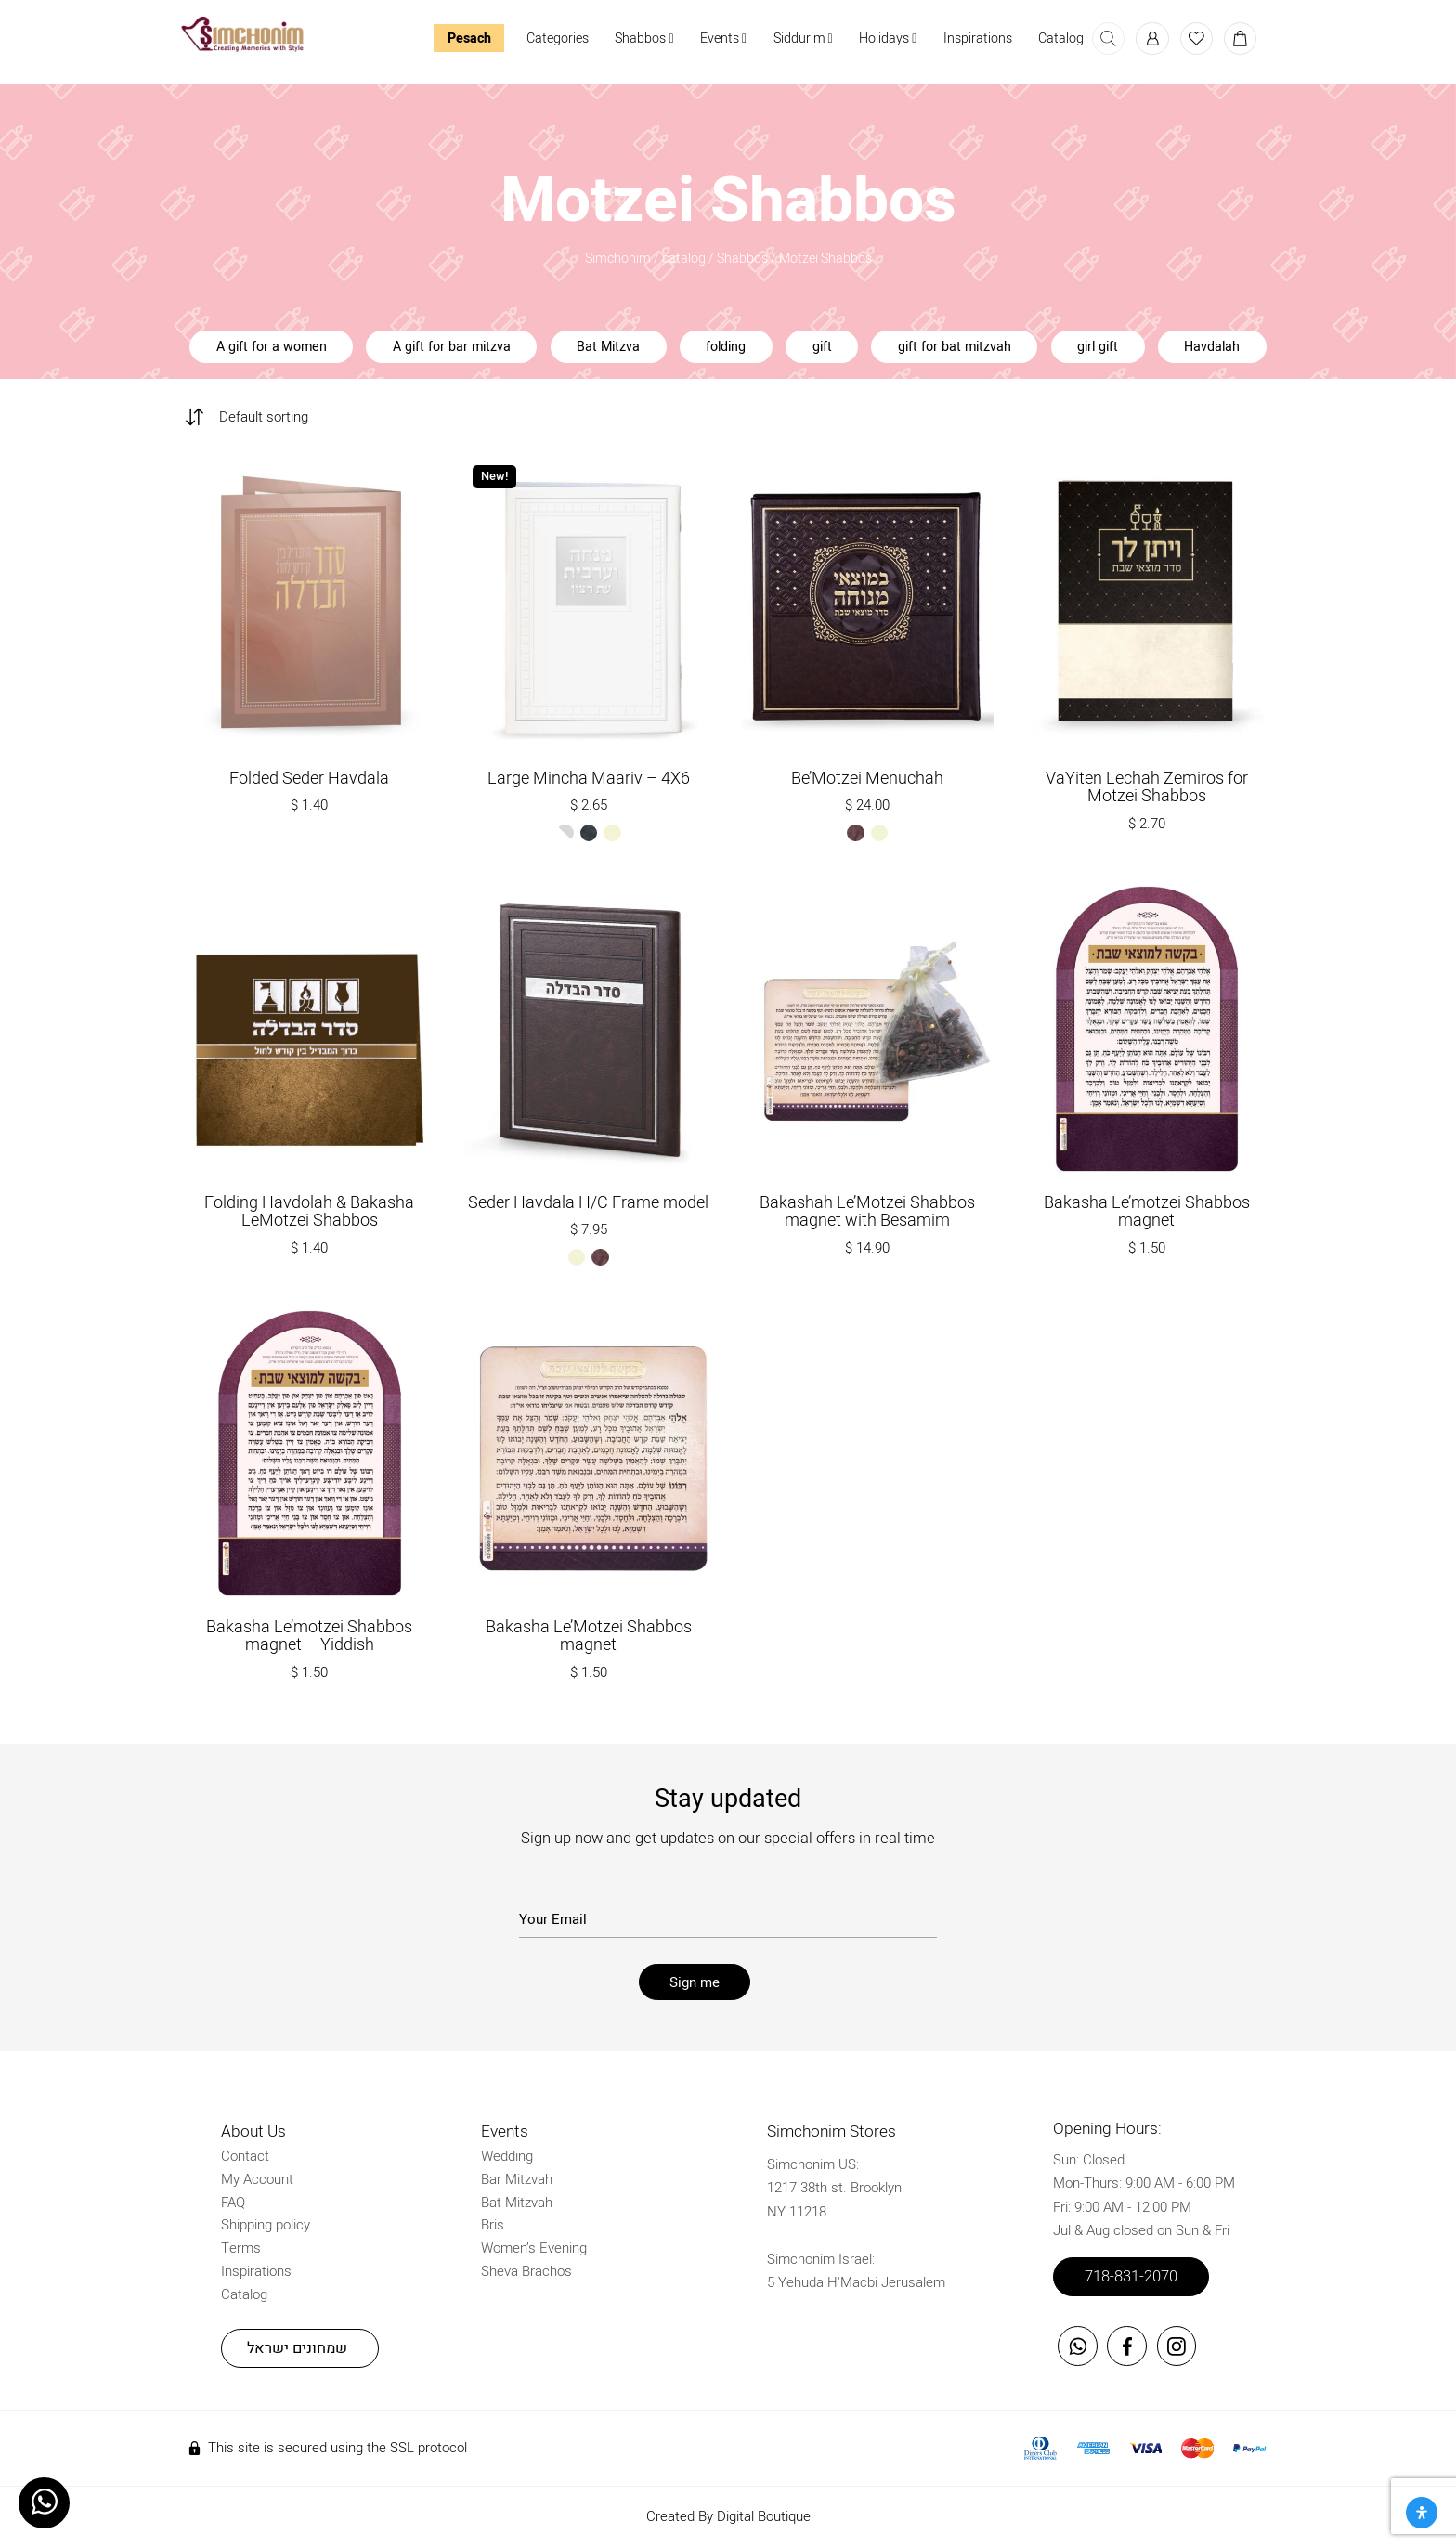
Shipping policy (265, 2224)
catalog (684, 258)
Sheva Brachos (526, 2270)
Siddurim (802, 38)
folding (726, 347)
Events (723, 38)
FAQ (233, 2201)
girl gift (1097, 347)
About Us (253, 2130)
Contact (245, 2155)
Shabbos (644, 38)
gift (822, 347)
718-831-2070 (1131, 2276)
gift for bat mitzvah (954, 347)
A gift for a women (271, 347)
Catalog (1061, 38)
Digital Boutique (764, 2515)
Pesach (468, 38)
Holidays (887, 38)
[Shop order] (275, 414)
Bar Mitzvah (516, 2178)
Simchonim (618, 258)
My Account (257, 2178)
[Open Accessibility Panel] (1421, 2512)
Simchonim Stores (831, 2130)
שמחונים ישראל (297, 2347)
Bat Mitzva (608, 347)
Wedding (507, 2155)
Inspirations (977, 38)
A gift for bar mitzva (452, 347)
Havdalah (1212, 347)
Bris (492, 2224)
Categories (557, 38)
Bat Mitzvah (516, 2201)
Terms (241, 2247)
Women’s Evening (534, 2247)
